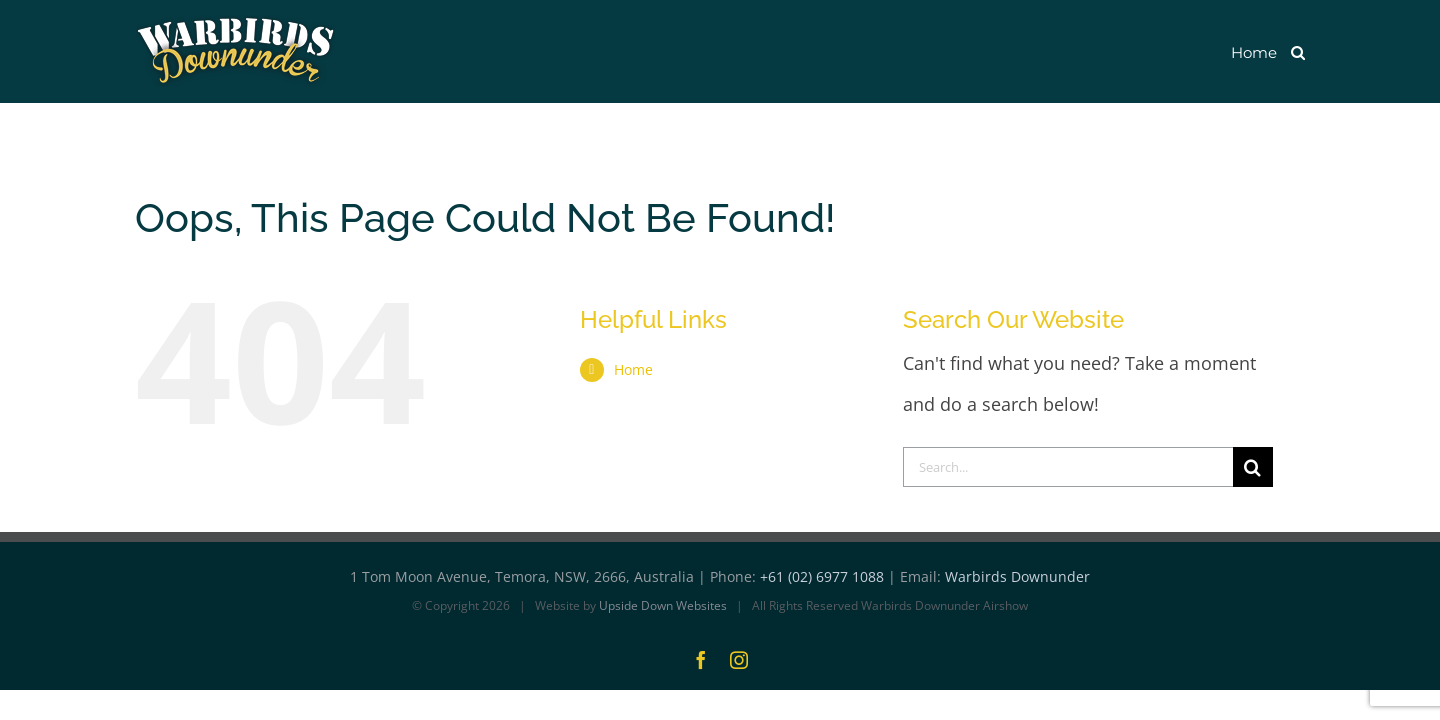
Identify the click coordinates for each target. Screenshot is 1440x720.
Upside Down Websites (663, 605)
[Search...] (1068, 467)
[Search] (1253, 467)
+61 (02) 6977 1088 (822, 577)
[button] (1298, 51)
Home (633, 369)
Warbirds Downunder (1017, 577)
